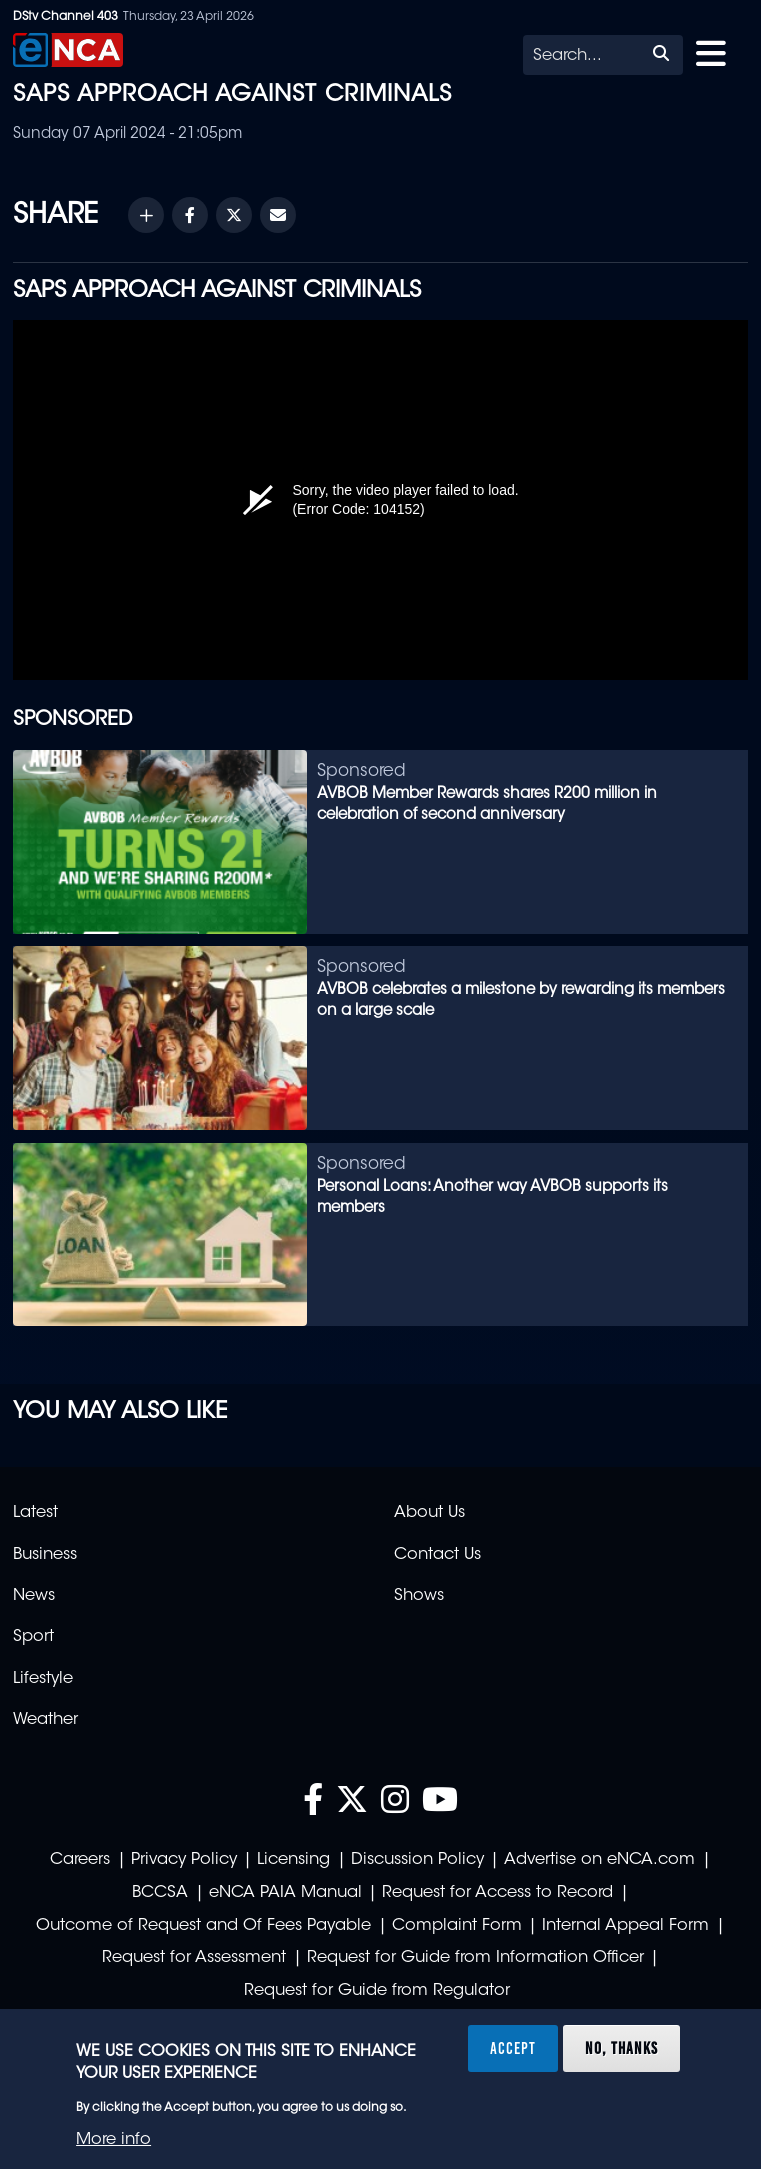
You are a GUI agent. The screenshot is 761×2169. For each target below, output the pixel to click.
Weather (45, 1720)
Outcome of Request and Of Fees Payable (203, 1926)
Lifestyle (43, 1679)
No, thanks (621, 2048)
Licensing (293, 1860)
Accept (513, 2048)
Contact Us (437, 1555)
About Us (429, 1513)
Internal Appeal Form (625, 1926)
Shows (419, 1596)
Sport (33, 1637)
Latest (35, 1513)
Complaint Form (457, 1926)
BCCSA (160, 1893)
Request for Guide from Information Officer (475, 1958)
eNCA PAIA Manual (285, 1893)
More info (113, 2140)
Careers (80, 1860)
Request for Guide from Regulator (377, 1991)
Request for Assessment (194, 1958)
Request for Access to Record (497, 1893)
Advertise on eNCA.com (599, 1860)
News (34, 1596)
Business (45, 1555)
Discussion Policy (417, 1860)
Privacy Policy (184, 1860)
